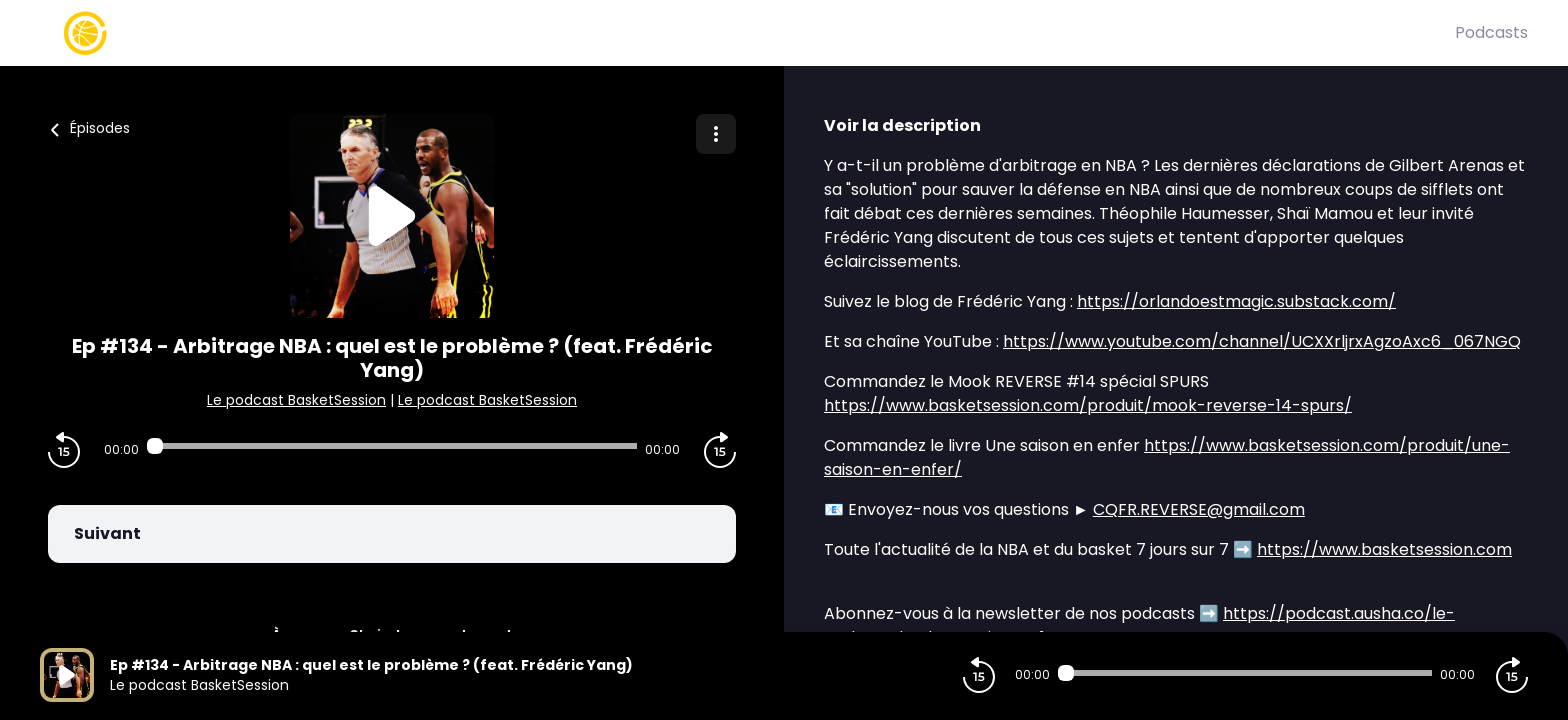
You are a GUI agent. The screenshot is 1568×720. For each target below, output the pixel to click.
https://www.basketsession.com (1384, 549)
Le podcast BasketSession (296, 400)
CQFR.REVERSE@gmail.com (1199, 509)
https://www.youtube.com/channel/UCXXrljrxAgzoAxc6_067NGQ (1262, 341)
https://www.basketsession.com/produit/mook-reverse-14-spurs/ (1088, 405)
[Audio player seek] (392, 446)
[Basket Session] (747, 33)
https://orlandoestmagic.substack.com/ (1236, 301)
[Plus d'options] (716, 134)
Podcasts (1491, 32)
